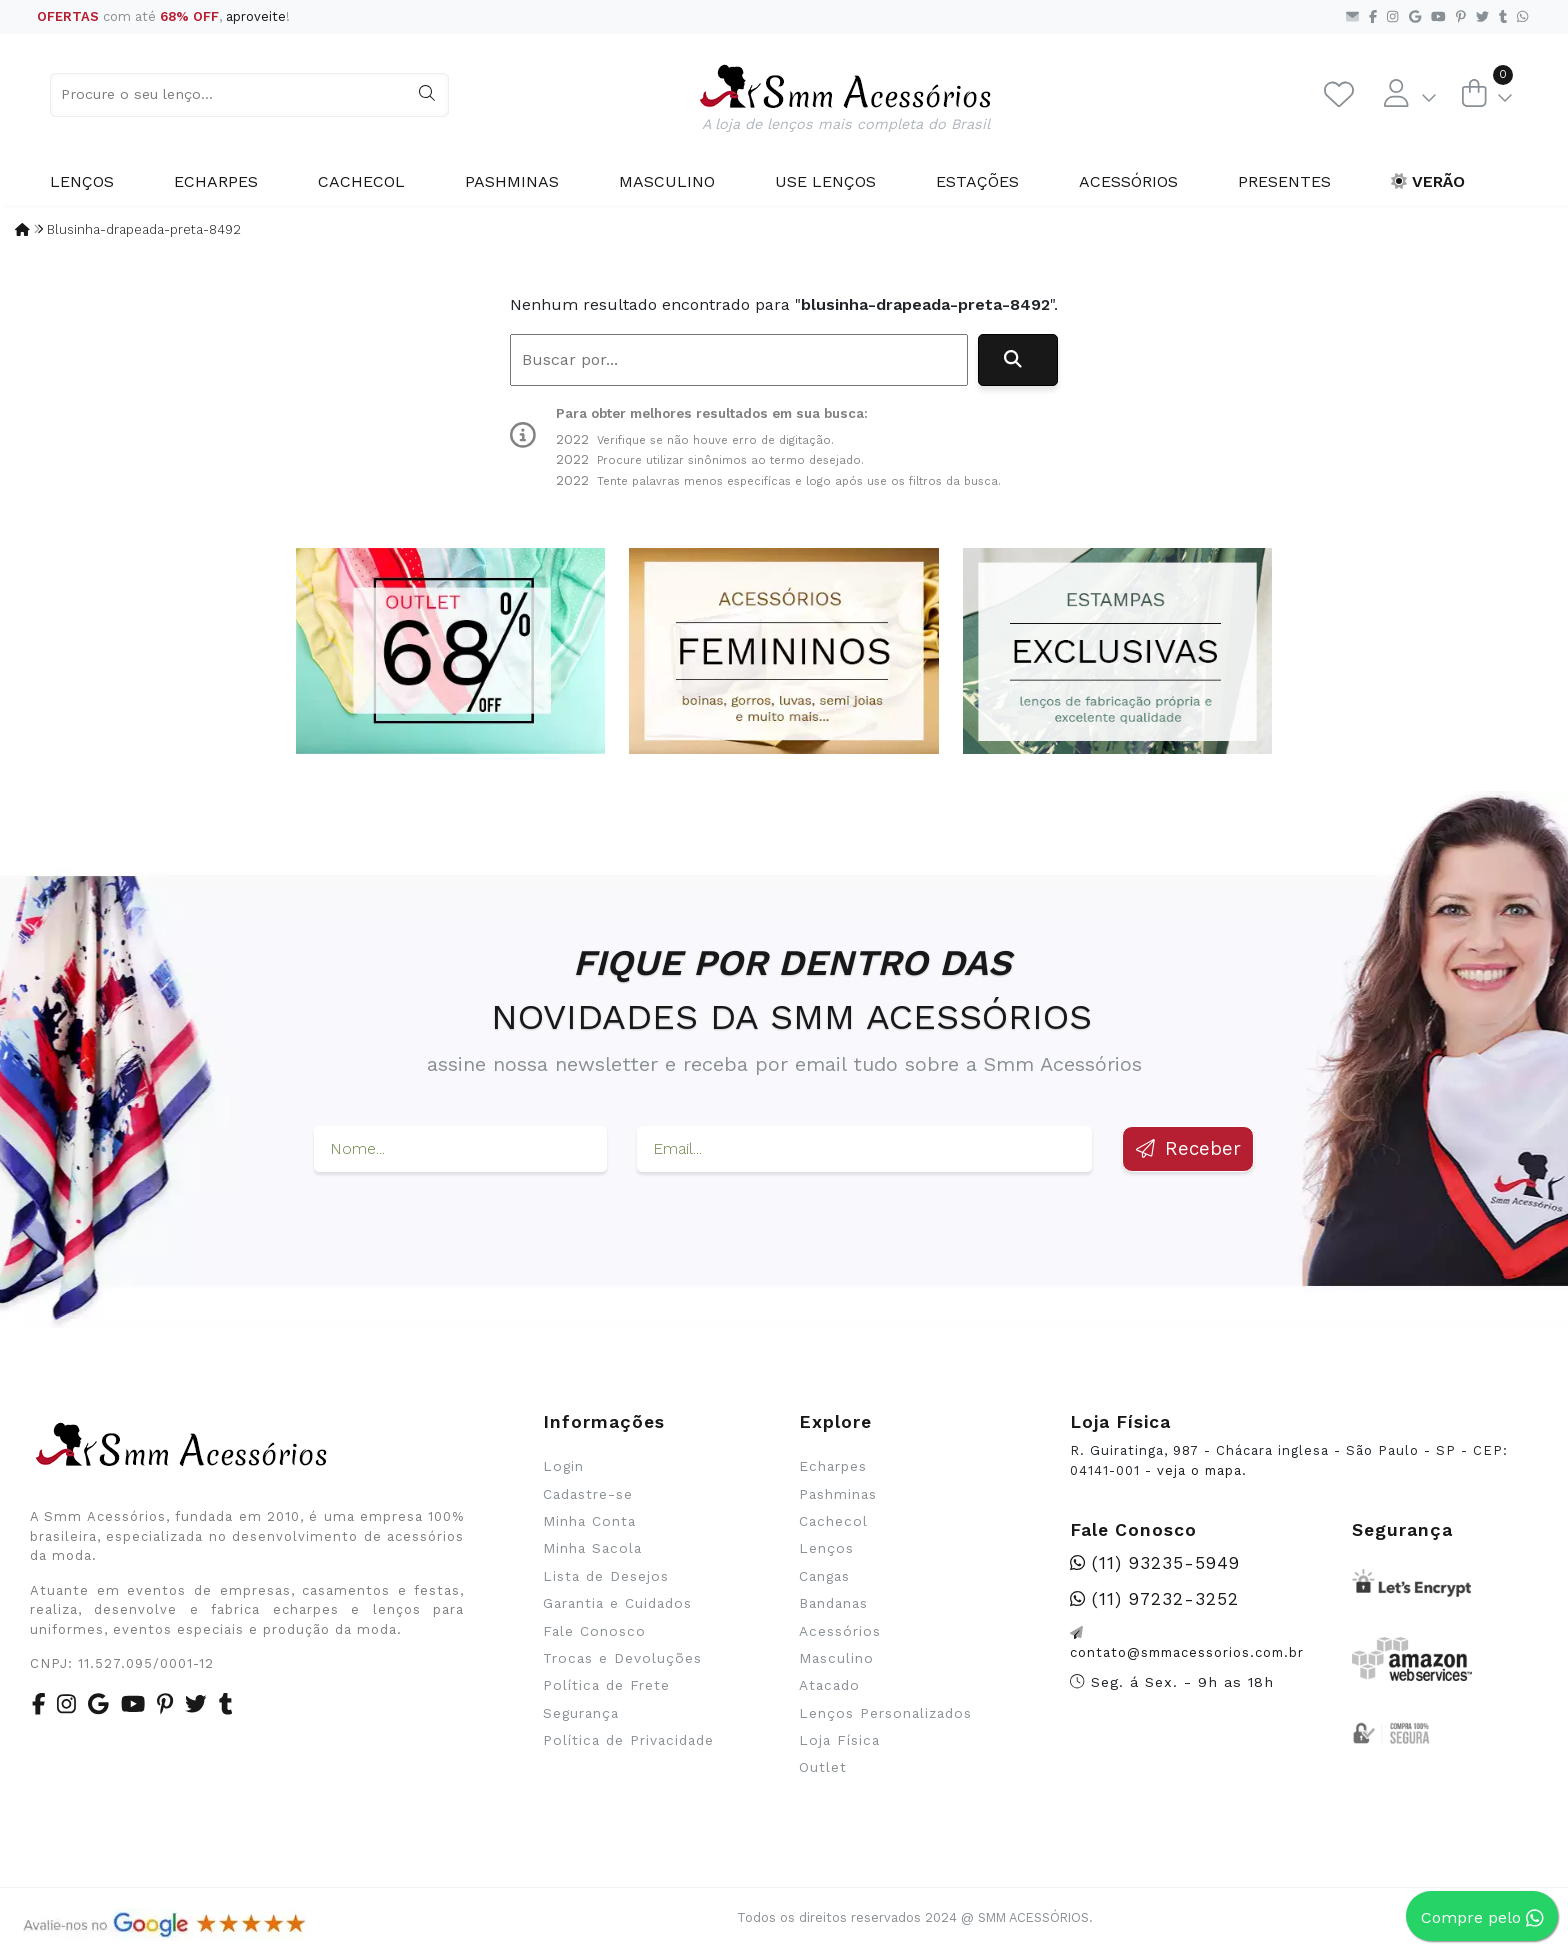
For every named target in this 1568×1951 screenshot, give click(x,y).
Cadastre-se (588, 1494)
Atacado (829, 1685)
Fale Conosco (594, 1631)
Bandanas (833, 1603)
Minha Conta (589, 1521)
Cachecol (361, 181)
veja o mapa (1199, 1470)
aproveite (256, 16)
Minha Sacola (592, 1548)
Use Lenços (825, 181)
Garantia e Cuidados (617, 1603)
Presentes (1284, 181)
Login (563, 1466)
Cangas (824, 1576)
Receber (1188, 1148)
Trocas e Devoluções (622, 1658)
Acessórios (1128, 181)
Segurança (581, 1713)
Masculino (667, 181)
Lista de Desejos (606, 1576)
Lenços (82, 181)
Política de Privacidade (628, 1740)
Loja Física (839, 1740)
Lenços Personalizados (885, 1713)
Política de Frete (606, 1685)
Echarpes (216, 181)
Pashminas (512, 181)
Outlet (823, 1767)
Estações (977, 181)
